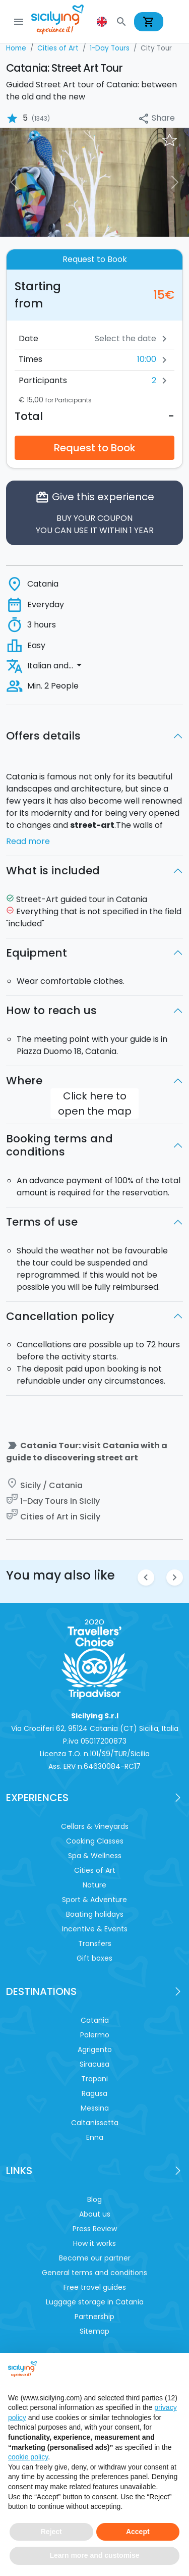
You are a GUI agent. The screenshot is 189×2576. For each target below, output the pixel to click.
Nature (94, 1885)
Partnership (94, 2316)
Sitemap (94, 2331)
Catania (95, 2020)
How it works (94, 2243)
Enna (94, 2137)
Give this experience (94, 513)
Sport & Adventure (94, 1900)
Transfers (94, 1943)
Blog (94, 2199)
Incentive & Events (95, 1929)
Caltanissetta (94, 2123)
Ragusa (94, 2093)
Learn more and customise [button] (94, 2555)
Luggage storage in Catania (95, 2302)
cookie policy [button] (28, 2457)
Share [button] (156, 118)
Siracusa (94, 2064)
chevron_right (174, 1577)
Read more (28, 841)
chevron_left (146, 1577)
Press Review (95, 2229)
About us (94, 2214)
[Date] (101, 339)
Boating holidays (94, 1914)
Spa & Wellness (94, 1856)
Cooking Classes (94, 1841)
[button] (103, 22)
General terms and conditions (94, 2273)
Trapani (94, 2079)
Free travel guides (95, 2287)
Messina (95, 2108)
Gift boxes (94, 1958)
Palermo (94, 2035)
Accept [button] (138, 2532)
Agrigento (95, 2049)
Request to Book (95, 448)
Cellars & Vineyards (95, 1826)
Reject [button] (51, 2532)
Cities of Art (94, 1870)
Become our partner (95, 2258)
